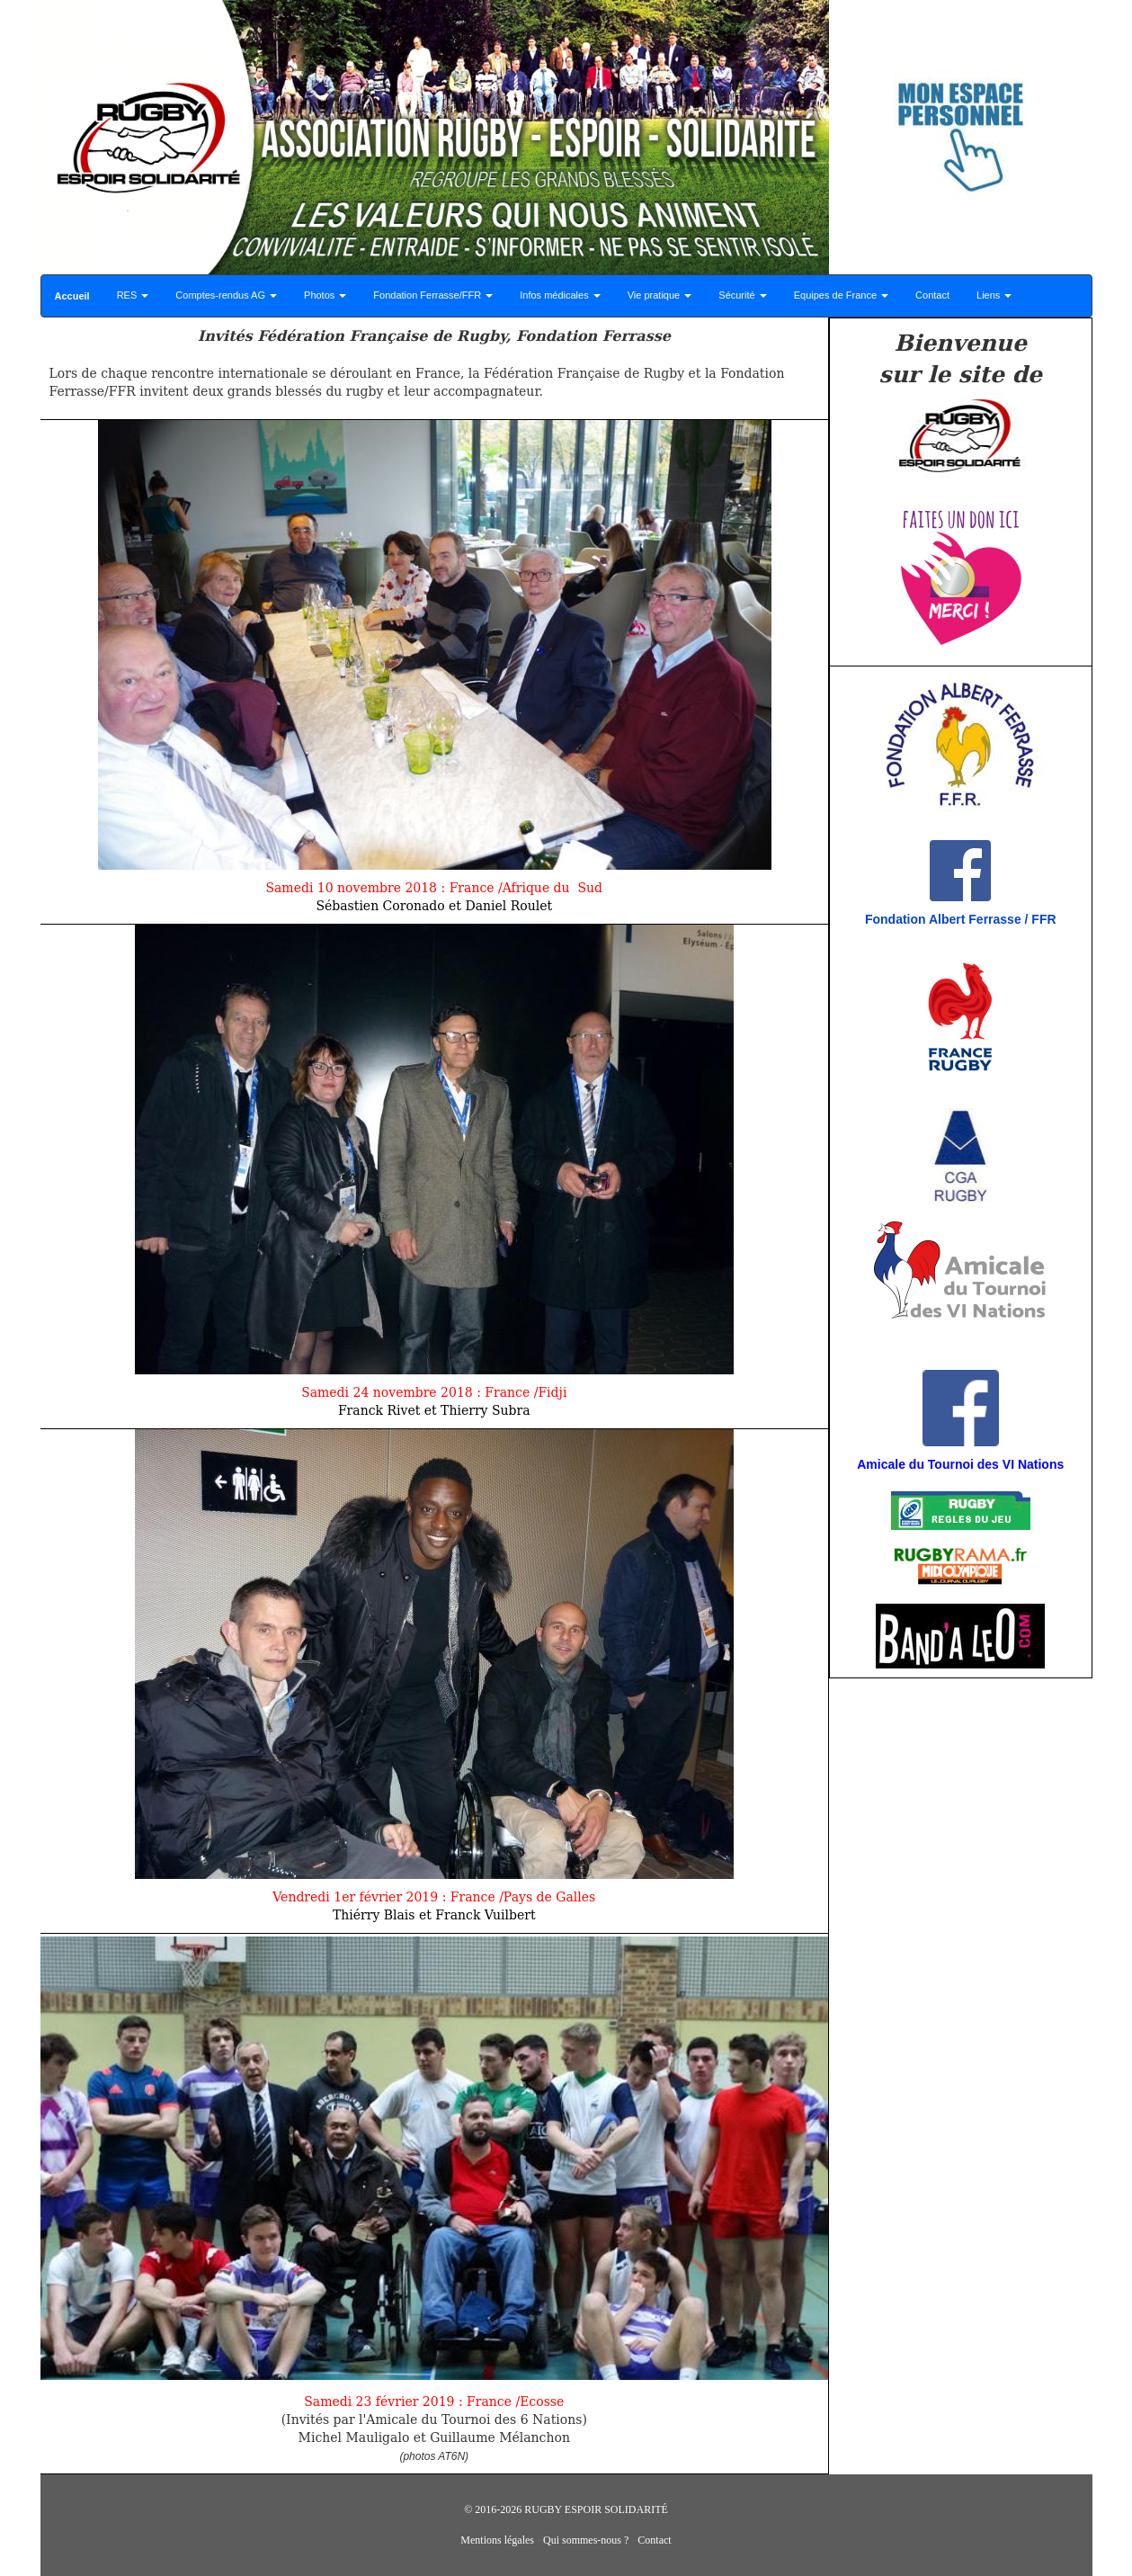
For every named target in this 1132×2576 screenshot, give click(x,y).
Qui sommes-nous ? (585, 2540)
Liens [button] (994, 295)
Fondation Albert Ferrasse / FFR (960, 919)
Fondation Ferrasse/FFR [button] (433, 295)
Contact (932, 295)
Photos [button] (325, 295)
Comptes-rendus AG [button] (226, 295)
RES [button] (133, 295)
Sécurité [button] (742, 295)
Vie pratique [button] (660, 295)
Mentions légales (497, 2540)
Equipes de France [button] (841, 295)
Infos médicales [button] (560, 295)
